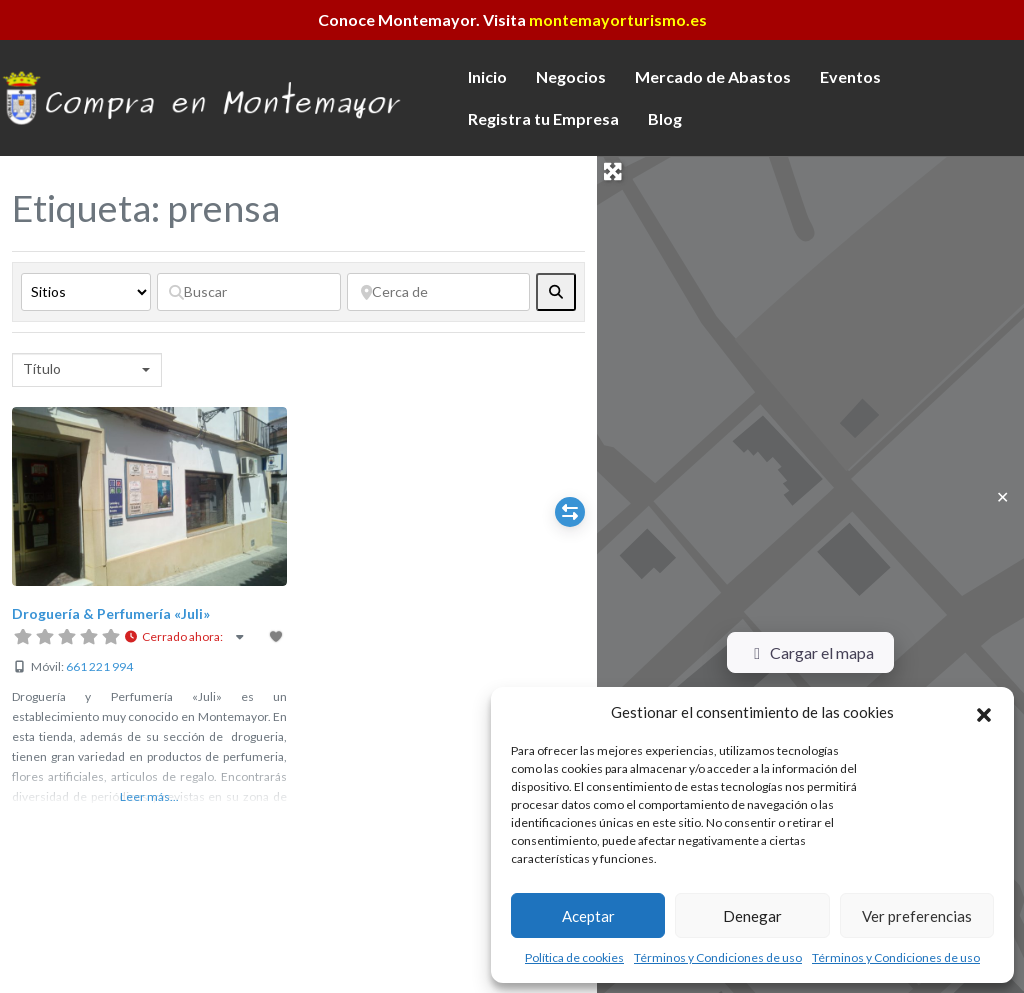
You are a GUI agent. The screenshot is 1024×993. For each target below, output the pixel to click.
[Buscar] (249, 292)
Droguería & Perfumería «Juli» (111, 613)
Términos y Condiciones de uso (718, 957)
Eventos (850, 76)
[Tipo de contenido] (86, 292)
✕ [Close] (1002, 496)
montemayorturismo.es (618, 19)
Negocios (571, 76)
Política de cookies (574, 957)
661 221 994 (99, 666)
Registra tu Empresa (543, 118)
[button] (984, 712)
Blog (665, 118)
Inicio (487, 76)
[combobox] (87, 370)
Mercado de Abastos (713, 76)
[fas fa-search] (556, 292)
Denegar (752, 916)
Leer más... (149, 796)
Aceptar (588, 916)
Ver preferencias (917, 916)
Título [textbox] (42, 368)
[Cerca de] (439, 292)
